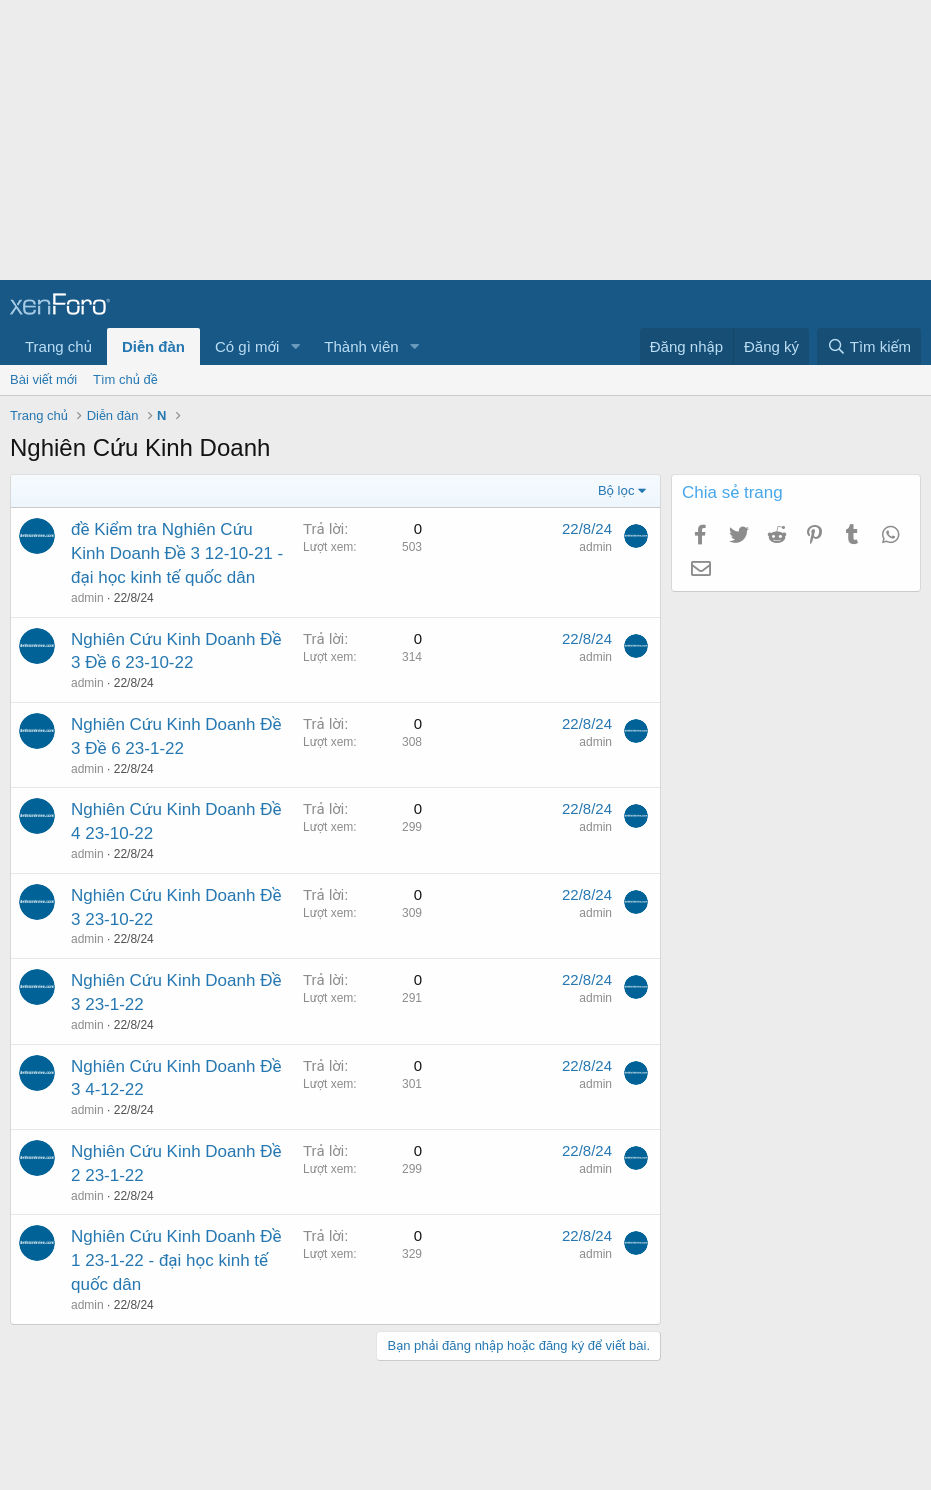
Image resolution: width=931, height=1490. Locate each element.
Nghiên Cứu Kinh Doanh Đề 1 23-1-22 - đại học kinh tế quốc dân (176, 1260)
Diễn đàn (153, 346)
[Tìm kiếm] (869, 346)
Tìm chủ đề (125, 379)
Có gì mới (247, 346)
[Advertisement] (457, 140)
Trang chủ (58, 346)
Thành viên (361, 346)
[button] (295, 346)
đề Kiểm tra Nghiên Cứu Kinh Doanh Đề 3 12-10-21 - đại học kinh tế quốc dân (177, 553)
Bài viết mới (43, 379)
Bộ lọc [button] (616, 490)
